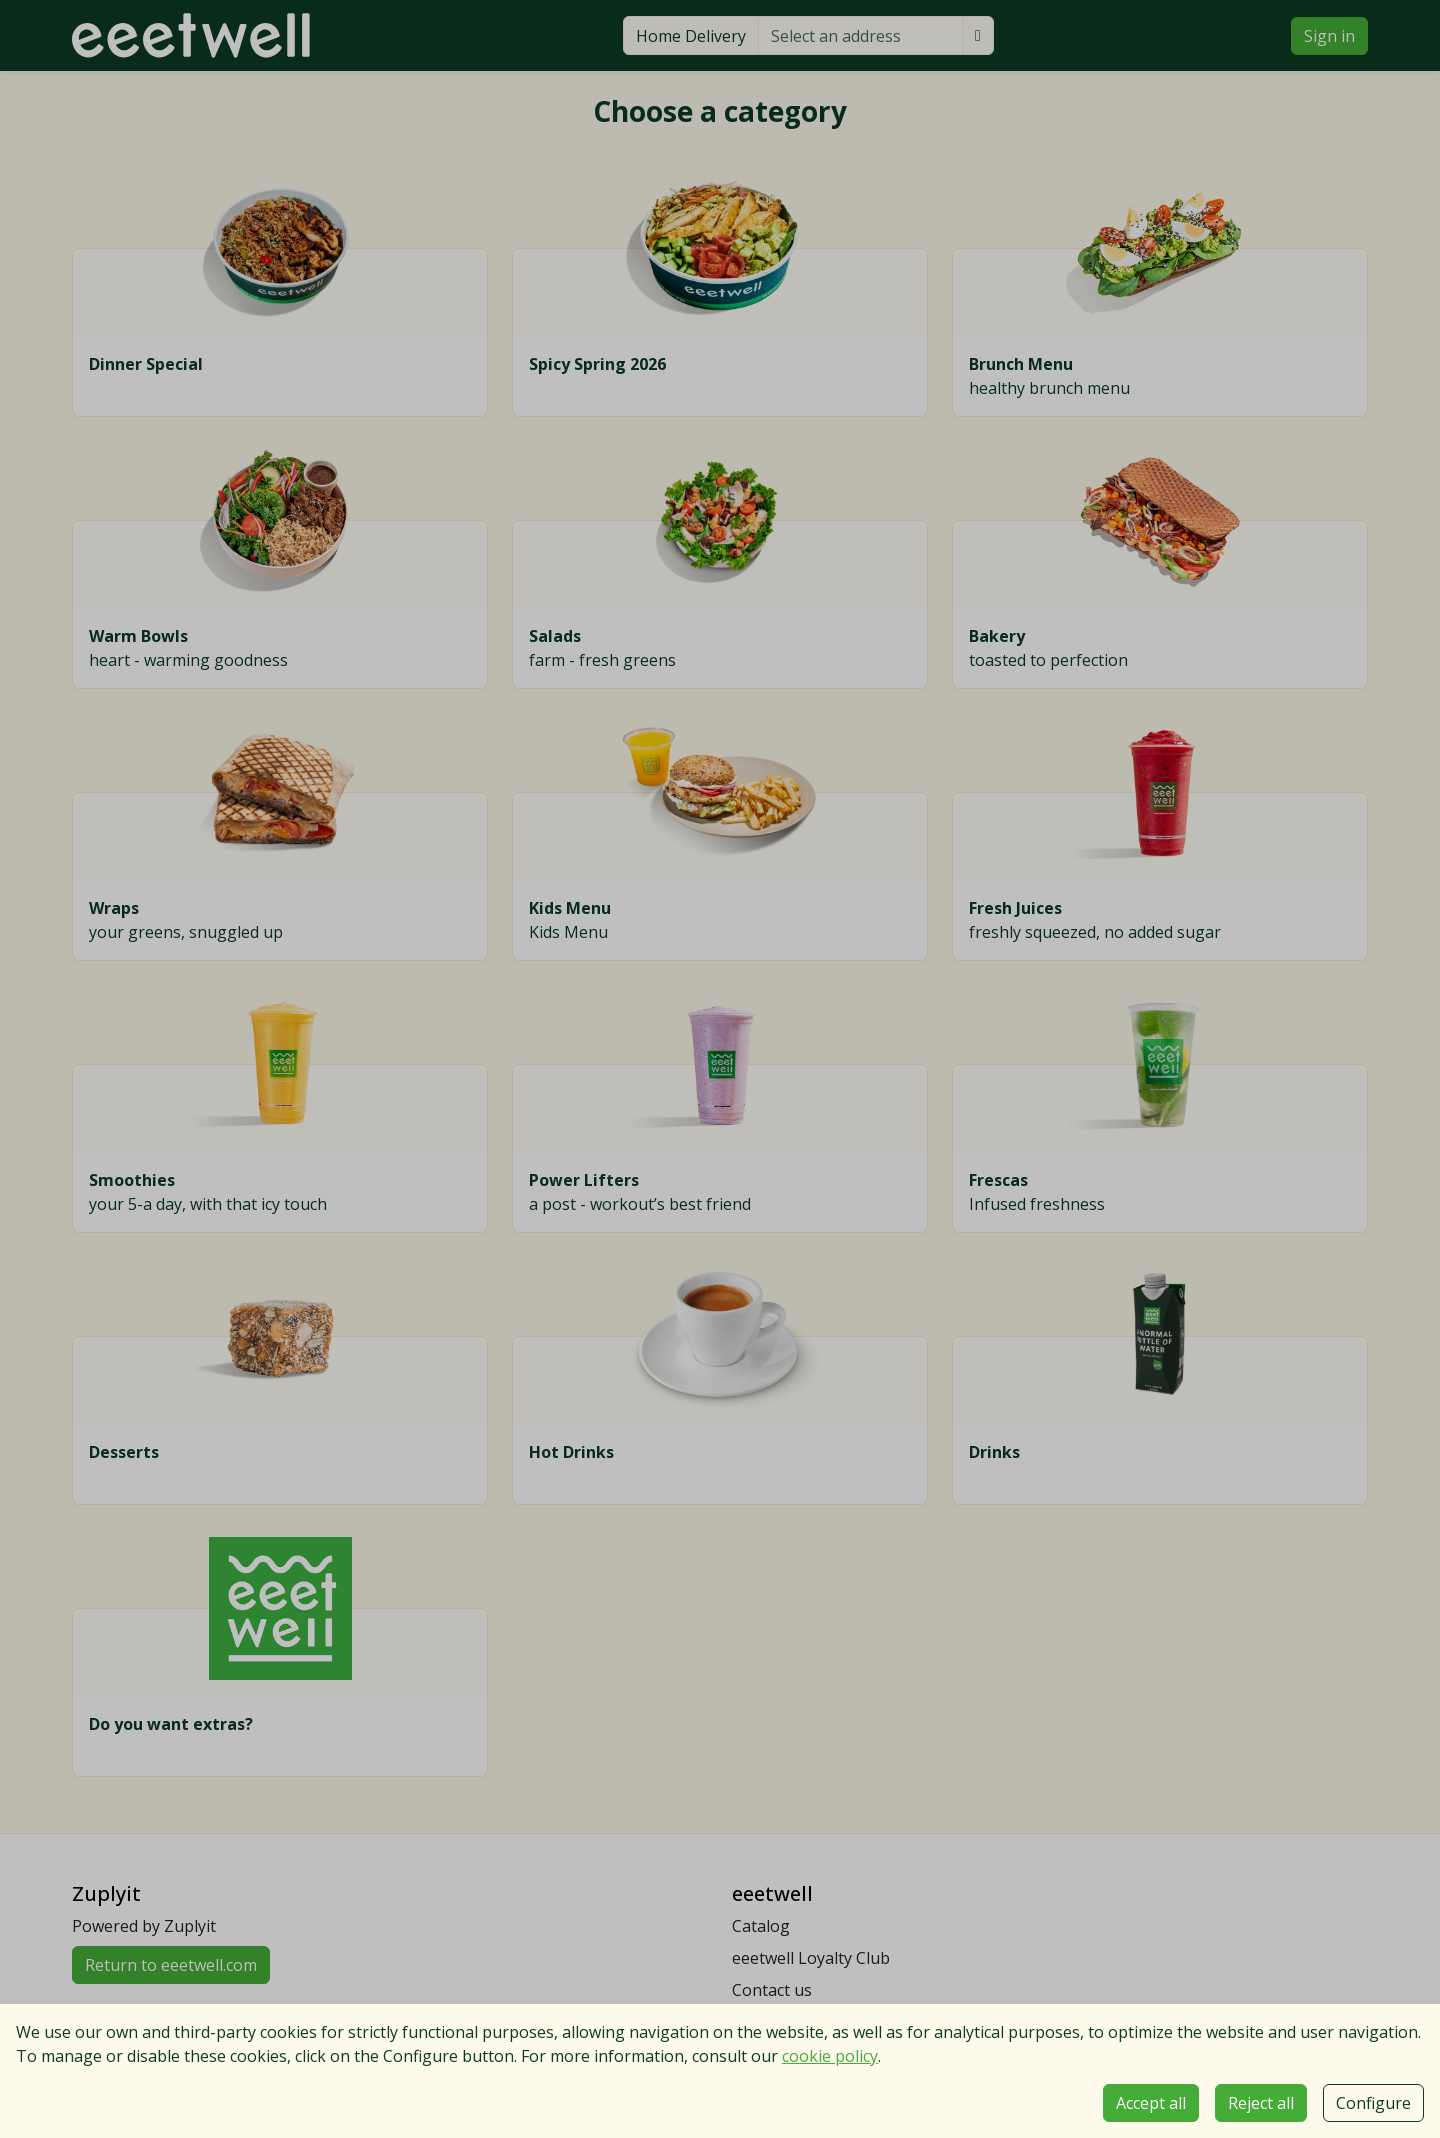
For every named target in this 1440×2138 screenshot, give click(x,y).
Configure (1373, 2103)
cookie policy (830, 2056)
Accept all (1151, 2103)
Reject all (1261, 2103)
